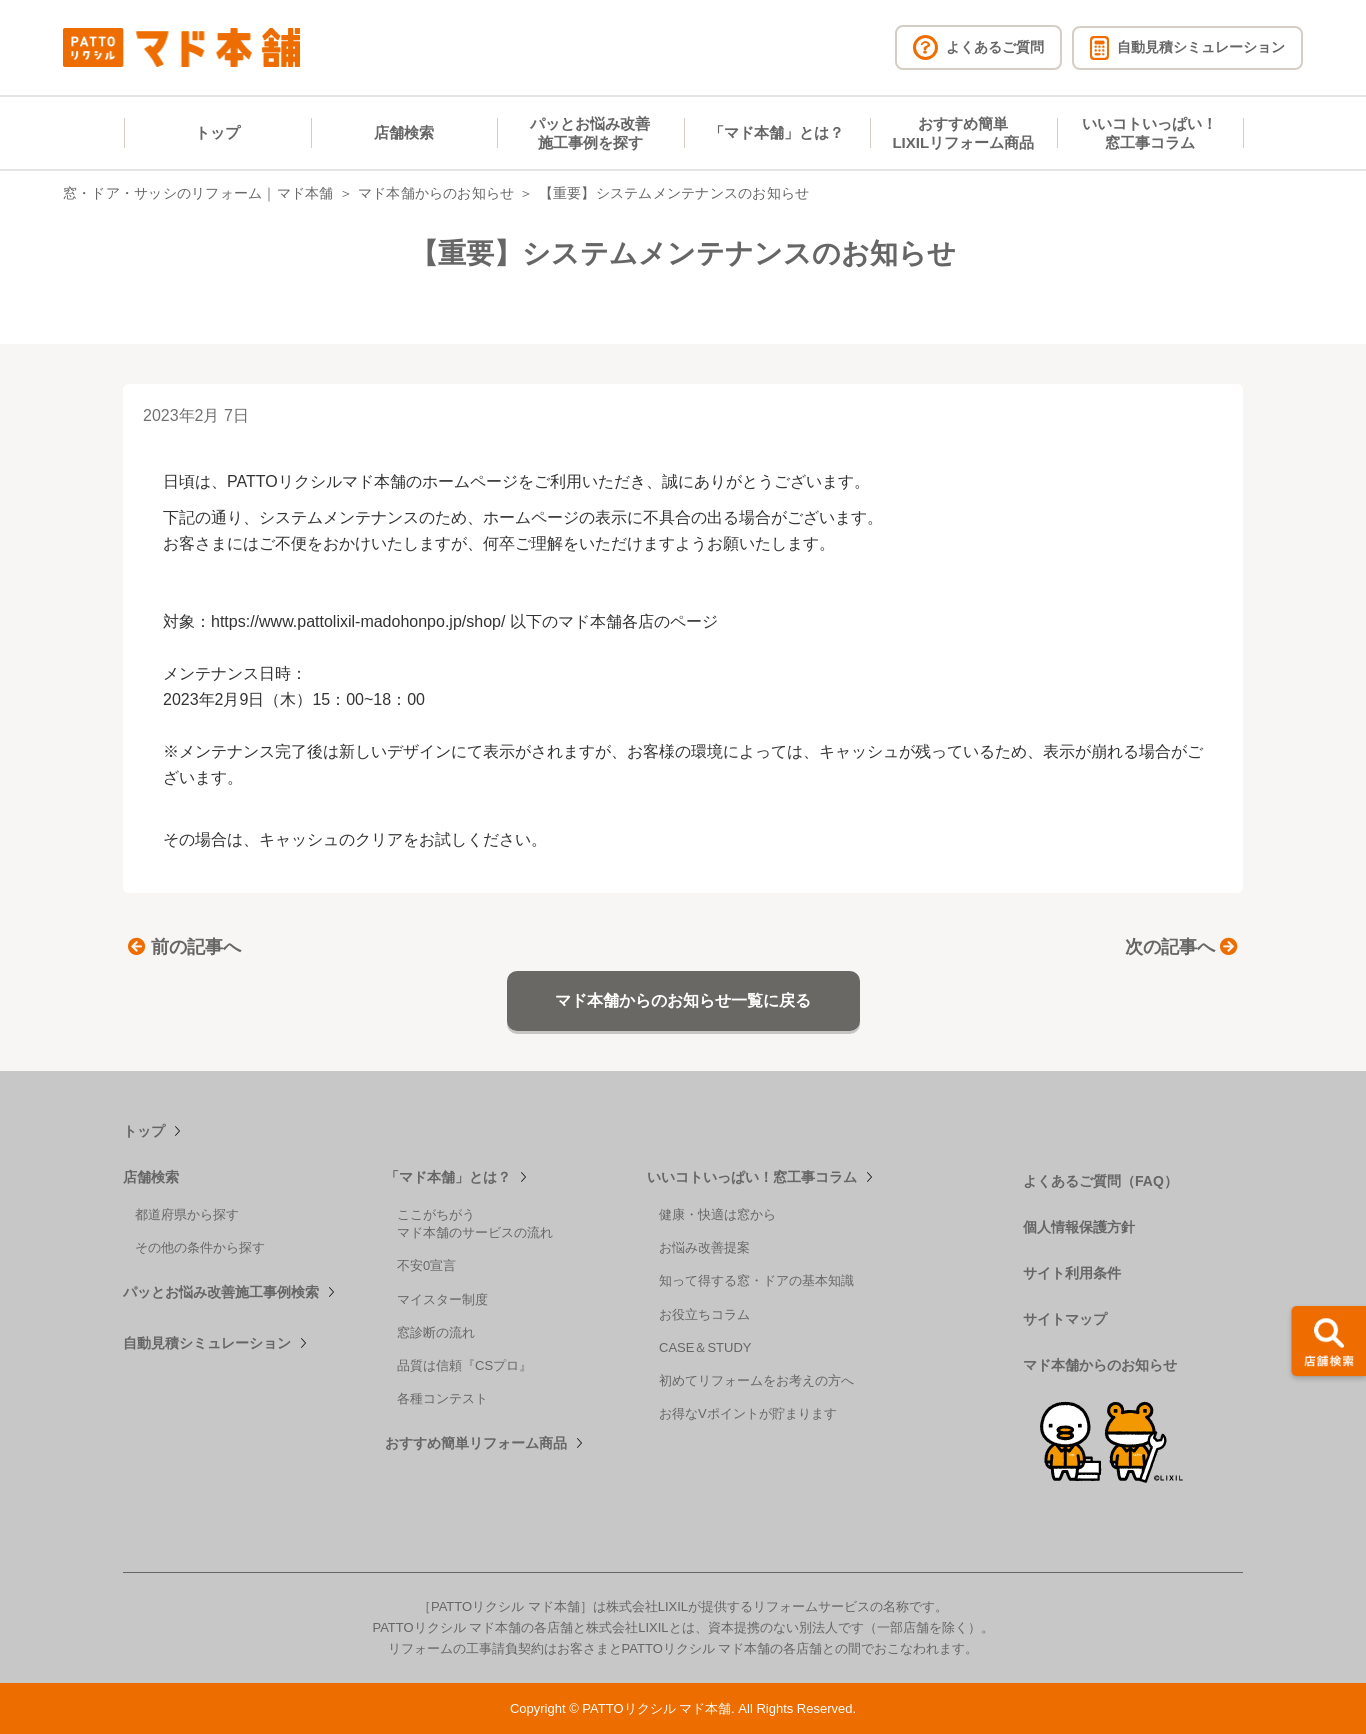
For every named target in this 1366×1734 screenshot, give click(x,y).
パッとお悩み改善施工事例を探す (590, 133)
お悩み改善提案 (704, 1247)
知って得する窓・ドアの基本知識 (756, 1280)
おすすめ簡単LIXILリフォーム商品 (963, 133)
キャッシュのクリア (331, 839)
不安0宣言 (426, 1265)
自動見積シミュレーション (207, 1343)
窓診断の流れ (436, 1332)
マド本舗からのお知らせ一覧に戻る (683, 1000)
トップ (217, 132)
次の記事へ (1181, 947)
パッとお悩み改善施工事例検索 (221, 1292)
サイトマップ (1065, 1319)
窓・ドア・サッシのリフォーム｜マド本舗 (198, 193)
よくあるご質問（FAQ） (1100, 1181)
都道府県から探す (187, 1214)
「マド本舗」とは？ (776, 132)
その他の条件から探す (200, 1247)
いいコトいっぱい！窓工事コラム (1149, 133)
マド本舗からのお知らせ (436, 193)
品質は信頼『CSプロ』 (464, 1365)
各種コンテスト (442, 1398)
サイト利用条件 (1072, 1273)
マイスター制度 (442, 1299)
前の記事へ (184, 947)
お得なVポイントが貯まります (748, 1413)
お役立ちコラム (704, 1314)
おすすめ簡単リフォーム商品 (476, 1443)
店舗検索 (404, 132)
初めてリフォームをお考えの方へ (756, 1380)
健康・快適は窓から (717, 1214)
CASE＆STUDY (705, 1347)
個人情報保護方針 (1079, 1227)
